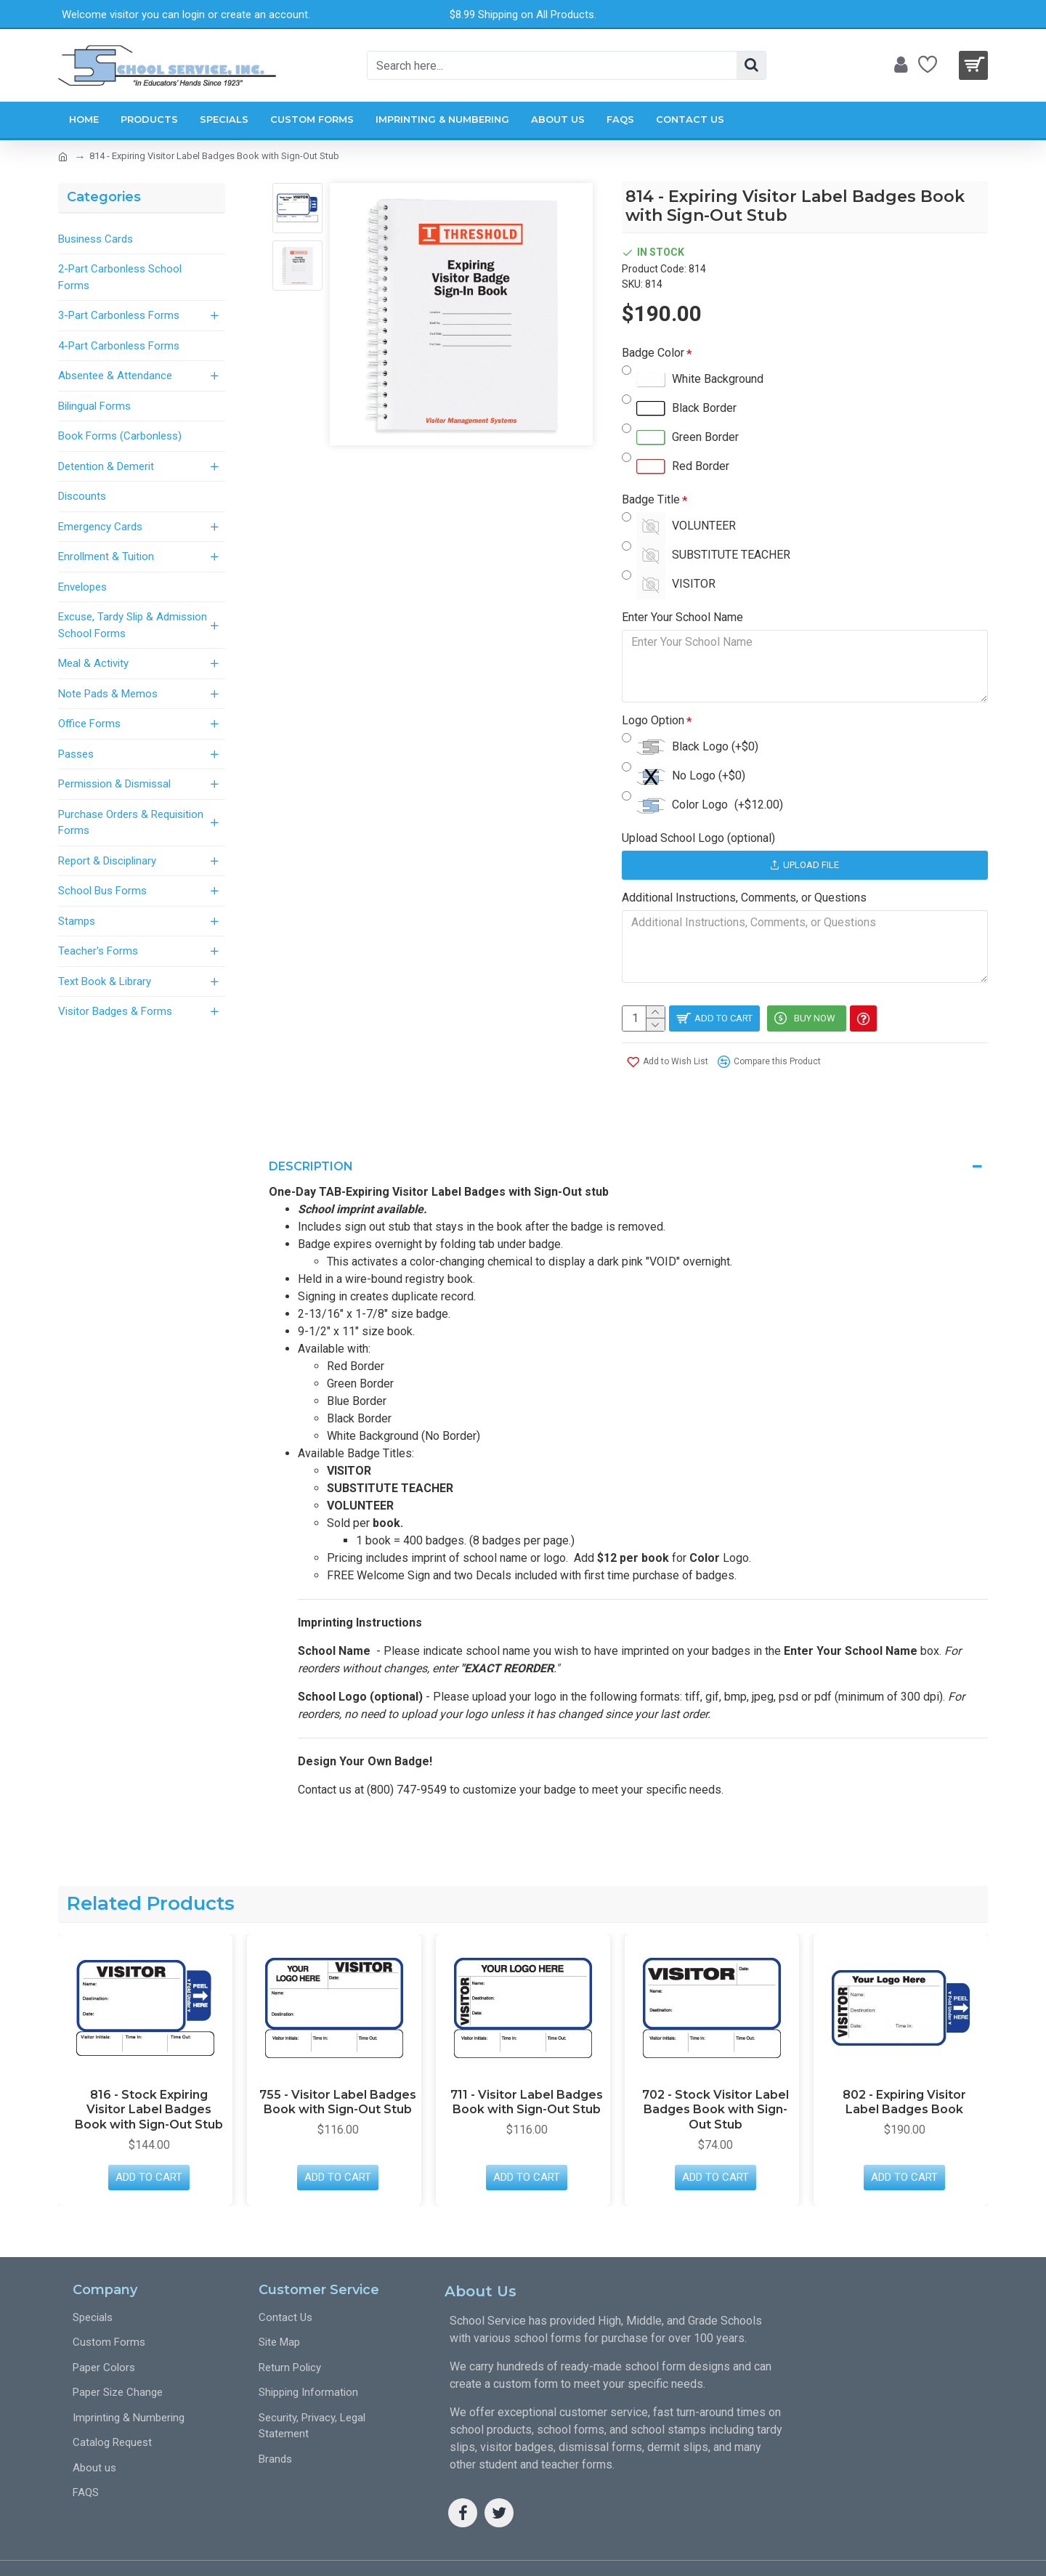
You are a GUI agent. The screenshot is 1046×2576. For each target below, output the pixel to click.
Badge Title (651, 499)
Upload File (804, 864)
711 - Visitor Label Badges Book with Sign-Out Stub (526, 2066)
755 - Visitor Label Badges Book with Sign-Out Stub (337, 2066)
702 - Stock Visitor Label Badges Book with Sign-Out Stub (715, 2074)
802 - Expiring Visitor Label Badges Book (904, 2066)
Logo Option (653, 720)
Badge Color (653, 353)
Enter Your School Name (682, 617)
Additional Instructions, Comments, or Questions (744, 897)
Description (311, 1149)
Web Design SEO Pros (920, 2550)
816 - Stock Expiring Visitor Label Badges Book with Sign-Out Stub (149, 2074)
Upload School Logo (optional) (698, 838)
